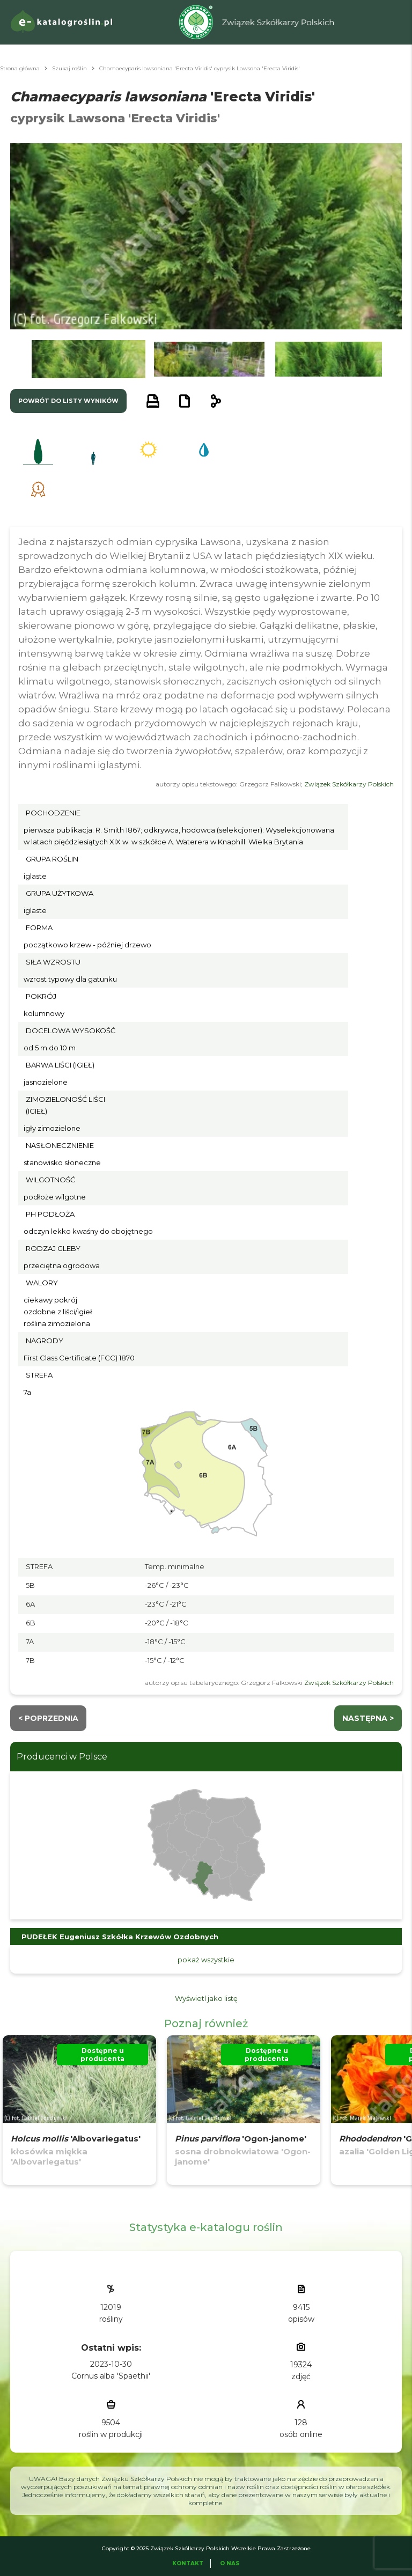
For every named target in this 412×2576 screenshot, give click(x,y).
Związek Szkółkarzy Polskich (349, 784)
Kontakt (187, 2563)
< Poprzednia (48, 1718)
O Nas (230, 2563)
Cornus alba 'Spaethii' (110, 2376)
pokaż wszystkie (206, 1959)
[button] (88, 359)
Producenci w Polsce (62, 1756)
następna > (368, 1718)
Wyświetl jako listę (206, 1998)
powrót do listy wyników (68, 400)
